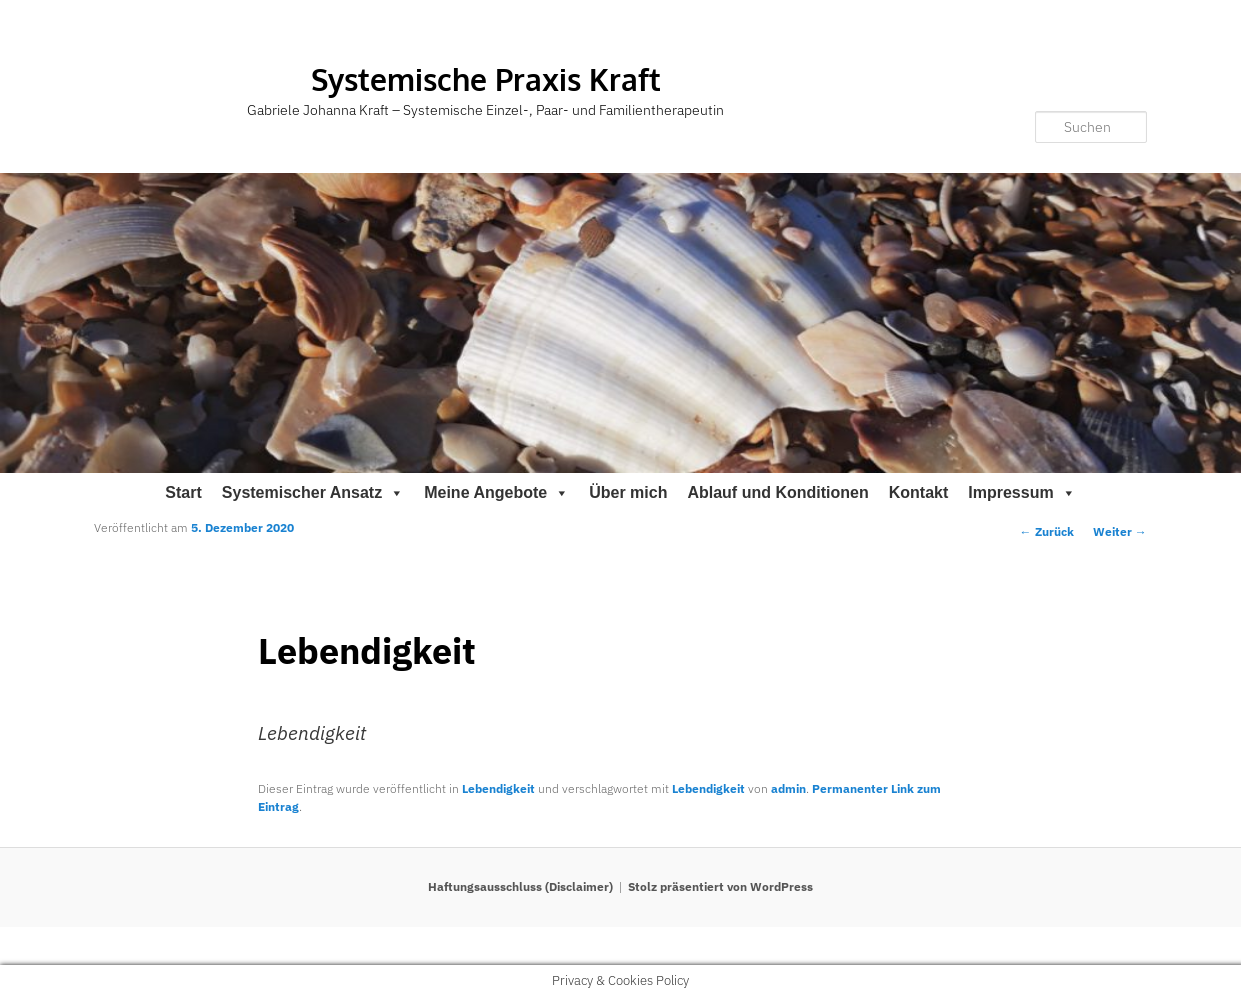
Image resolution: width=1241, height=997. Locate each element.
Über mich (628, 492)
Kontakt (919, 492)
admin (788, 788)
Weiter (1120, 531)
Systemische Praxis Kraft (486, 79)
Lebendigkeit (498, 788)
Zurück (1047, 531)
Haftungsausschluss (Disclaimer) (520, 886)
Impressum (1021, 492)
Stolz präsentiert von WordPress (720, 886)
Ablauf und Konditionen (777, 492)
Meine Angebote (496, 492)
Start (183, 492)
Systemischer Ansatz (313, 492)
